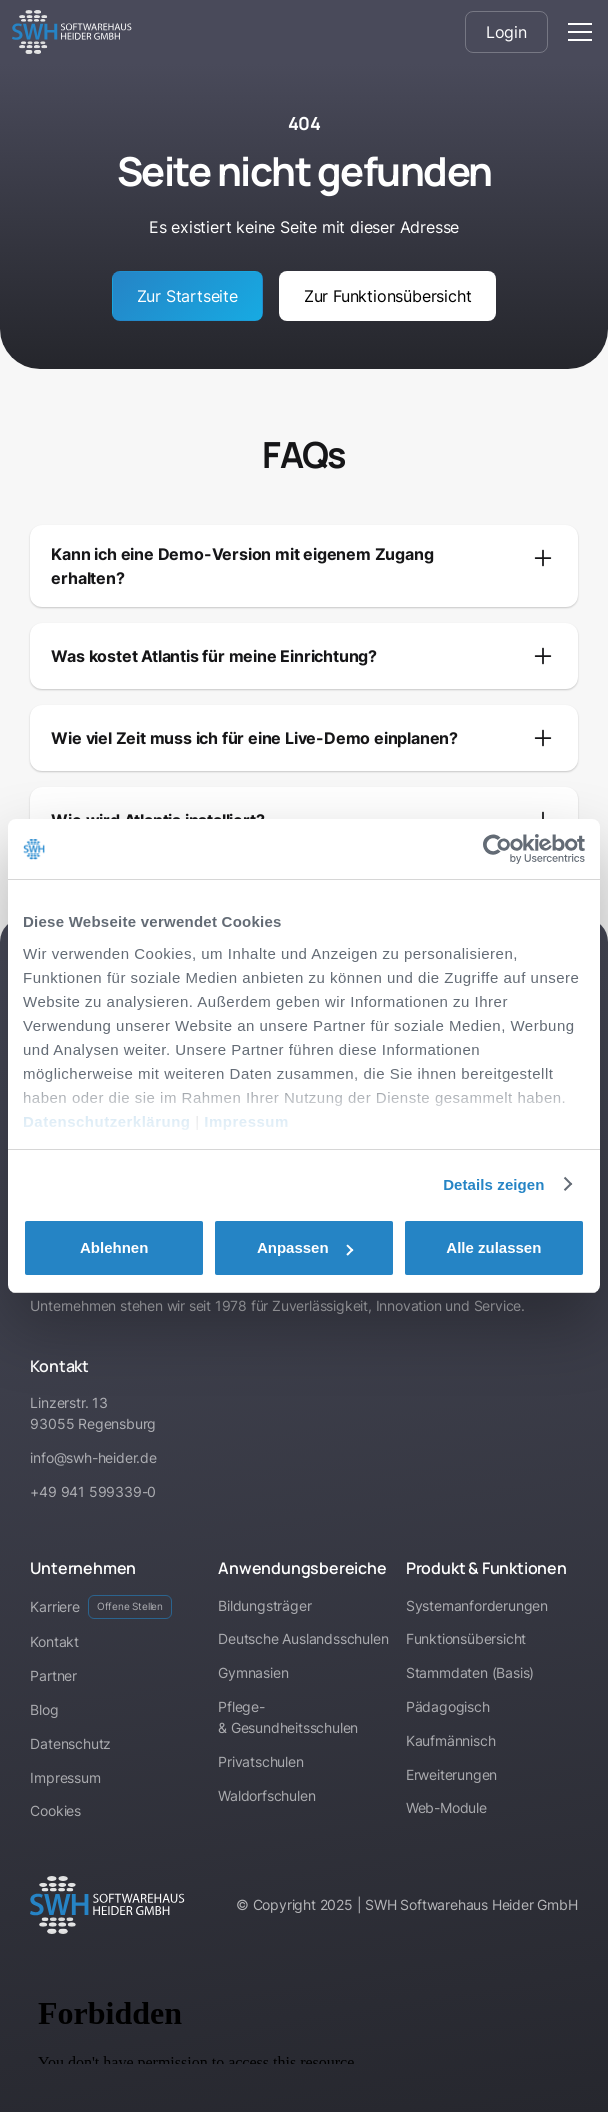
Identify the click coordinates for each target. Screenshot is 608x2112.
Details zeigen (493, 1184)
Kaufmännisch (451, 1740)
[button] (576, 32)
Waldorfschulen (266, 1795)
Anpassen (305, 1247)
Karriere (101, 1607)
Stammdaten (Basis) (470, 1672)
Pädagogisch (448, 1706)
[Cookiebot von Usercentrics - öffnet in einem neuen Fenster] (497, 849)
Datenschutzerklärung (107, 1121)
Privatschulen (260, 1761)
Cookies (55, 1810)
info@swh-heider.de (93, 1457)
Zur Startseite (187, 296)
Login (506, 32)
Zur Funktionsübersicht (388, 296)
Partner (53, 1675)
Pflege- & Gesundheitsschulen (288, 1717)
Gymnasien (253, 1672)
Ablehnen (114, 1247)
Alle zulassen (493, 1247)
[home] (72, 32)
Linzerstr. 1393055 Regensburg (93, 1413)
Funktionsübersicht (466, 1638)
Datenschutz (70, 1743)
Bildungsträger (264, 1605)
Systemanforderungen (477, 1605)
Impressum (246, 1121)
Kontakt (54, 1641)
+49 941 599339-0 (93, 1491)
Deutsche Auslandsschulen (303, 1638)
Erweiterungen (451, 1774)
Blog (44, 1709)
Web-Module (446, 1807)
